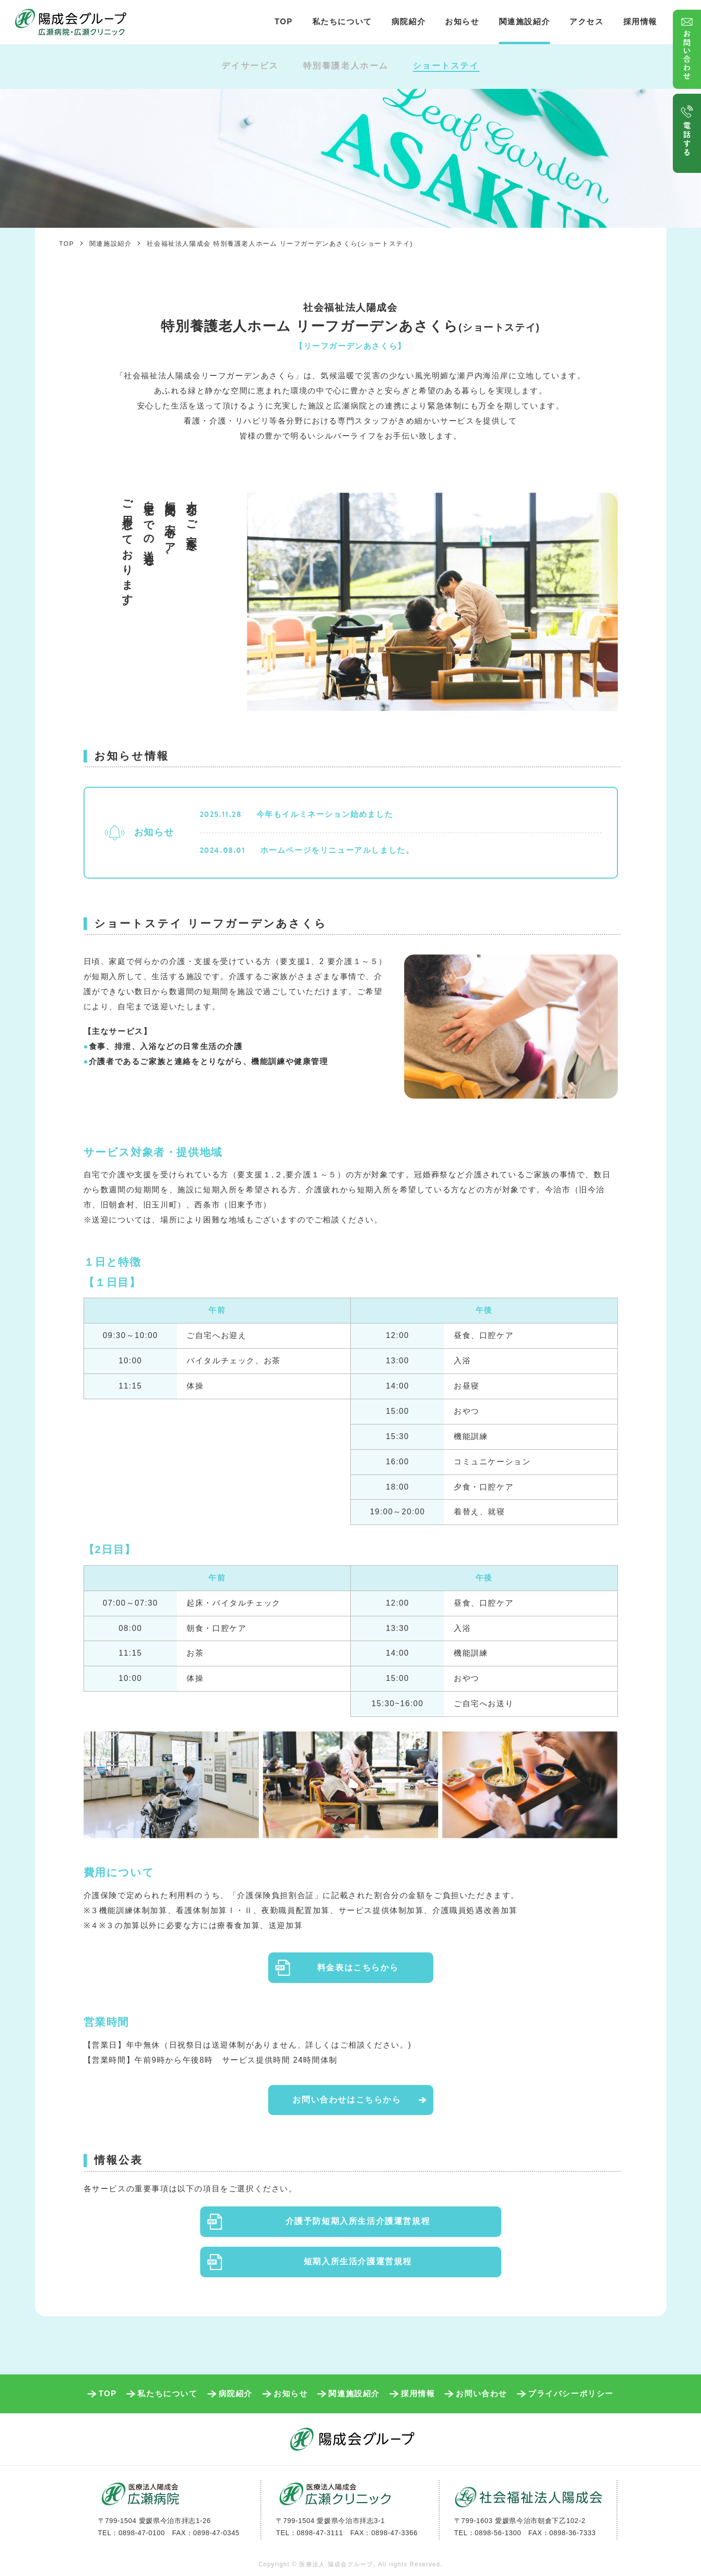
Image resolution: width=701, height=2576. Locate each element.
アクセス (586, 21)
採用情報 (640, 21)
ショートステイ (446, 65)
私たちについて (342, 21)
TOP (283, 21)
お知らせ (462, 21)
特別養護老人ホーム (346, 65)
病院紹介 (409, 21)
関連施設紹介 (524, 21)
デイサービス (250, 65)
